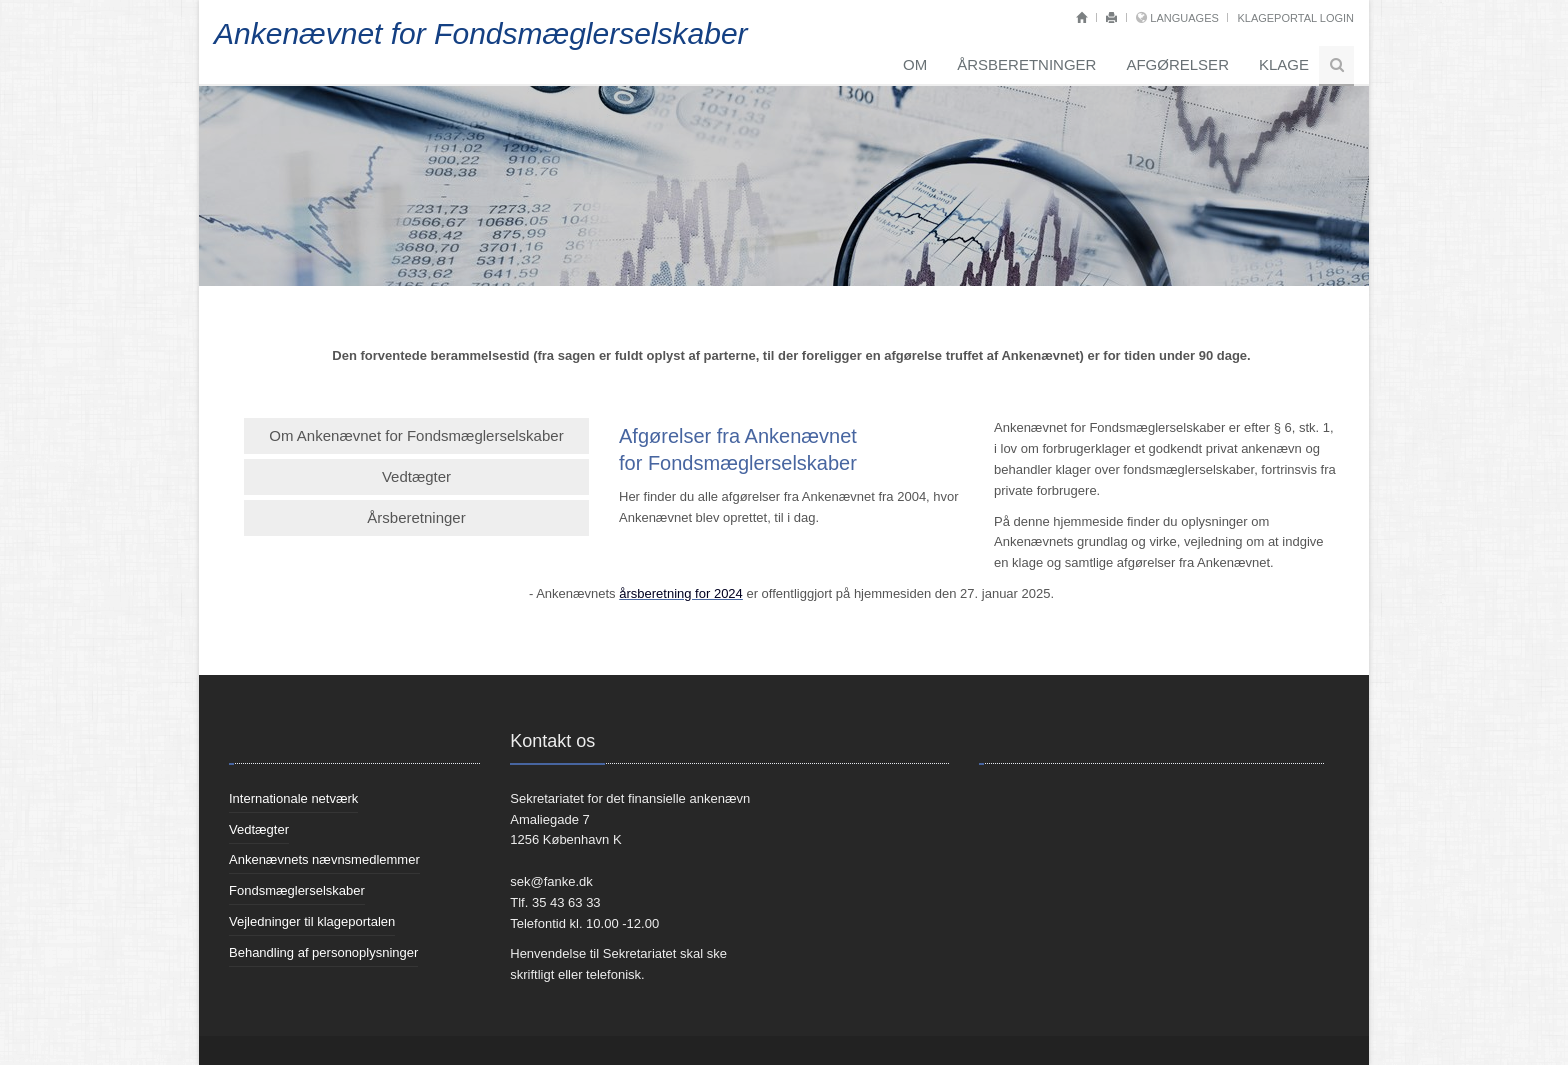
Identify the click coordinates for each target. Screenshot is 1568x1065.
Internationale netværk (293, 798)
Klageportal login (1295, 18)
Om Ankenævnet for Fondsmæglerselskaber (416, 435)
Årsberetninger (1026, 64)
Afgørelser (1177, 64)
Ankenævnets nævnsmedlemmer (324, 859)
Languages (1184, 18)
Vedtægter (416, 476)
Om (915, 64)
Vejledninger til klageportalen (312, 921)
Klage (1284, 64)
